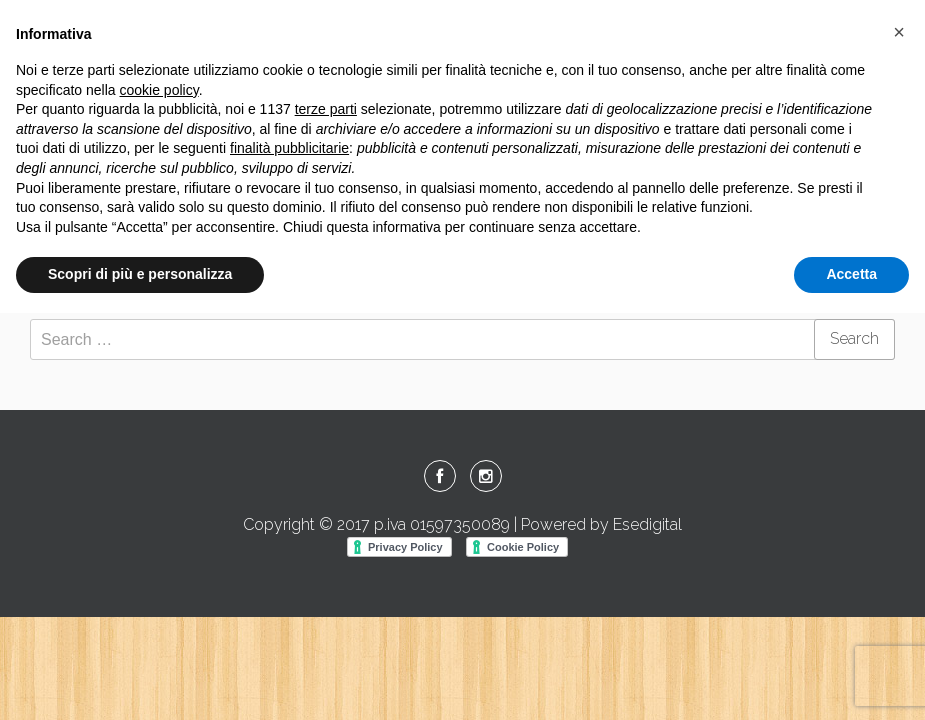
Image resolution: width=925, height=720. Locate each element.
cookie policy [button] (159, 90)
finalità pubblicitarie (289, 148)
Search (854, 338)
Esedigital (647, 524)
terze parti (326, 109)
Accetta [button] (851, 274)
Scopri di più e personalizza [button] (140, 274)
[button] (899, 32)
